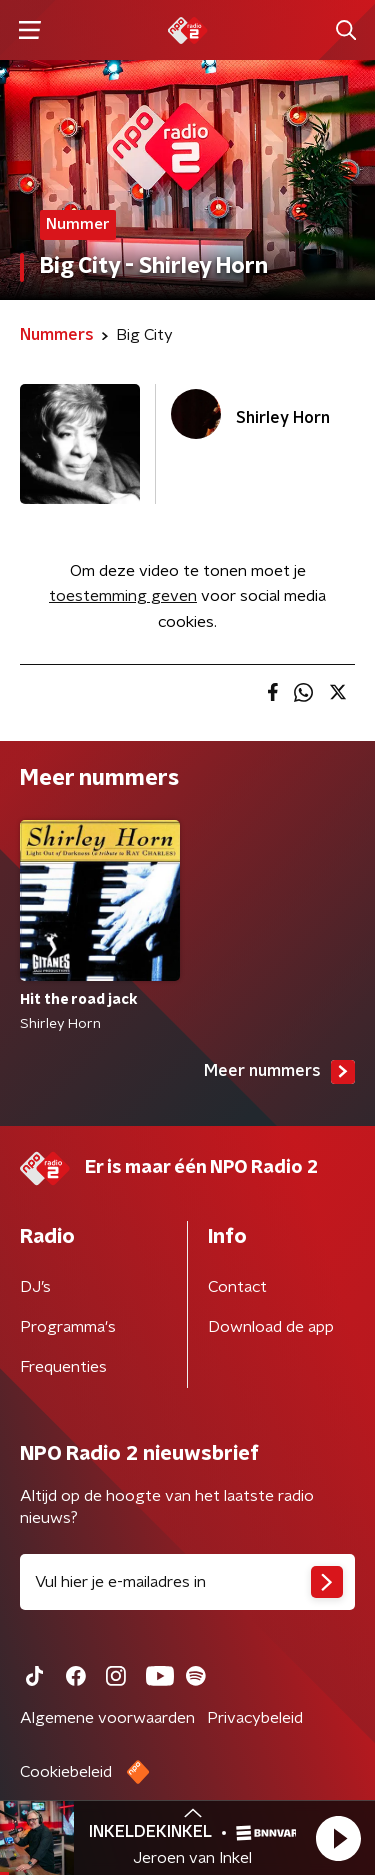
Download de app (271, 1327)
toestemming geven (123, 596)
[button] (338, 1838)
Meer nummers (279, 1072)
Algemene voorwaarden (107, 1718)
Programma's (68, 1327)
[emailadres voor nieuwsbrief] (187, 1582)
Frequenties (63, 1367)
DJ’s (35, 1287)
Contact (237, 1287)
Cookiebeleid (66, 1772)
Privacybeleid (255, 1718)
